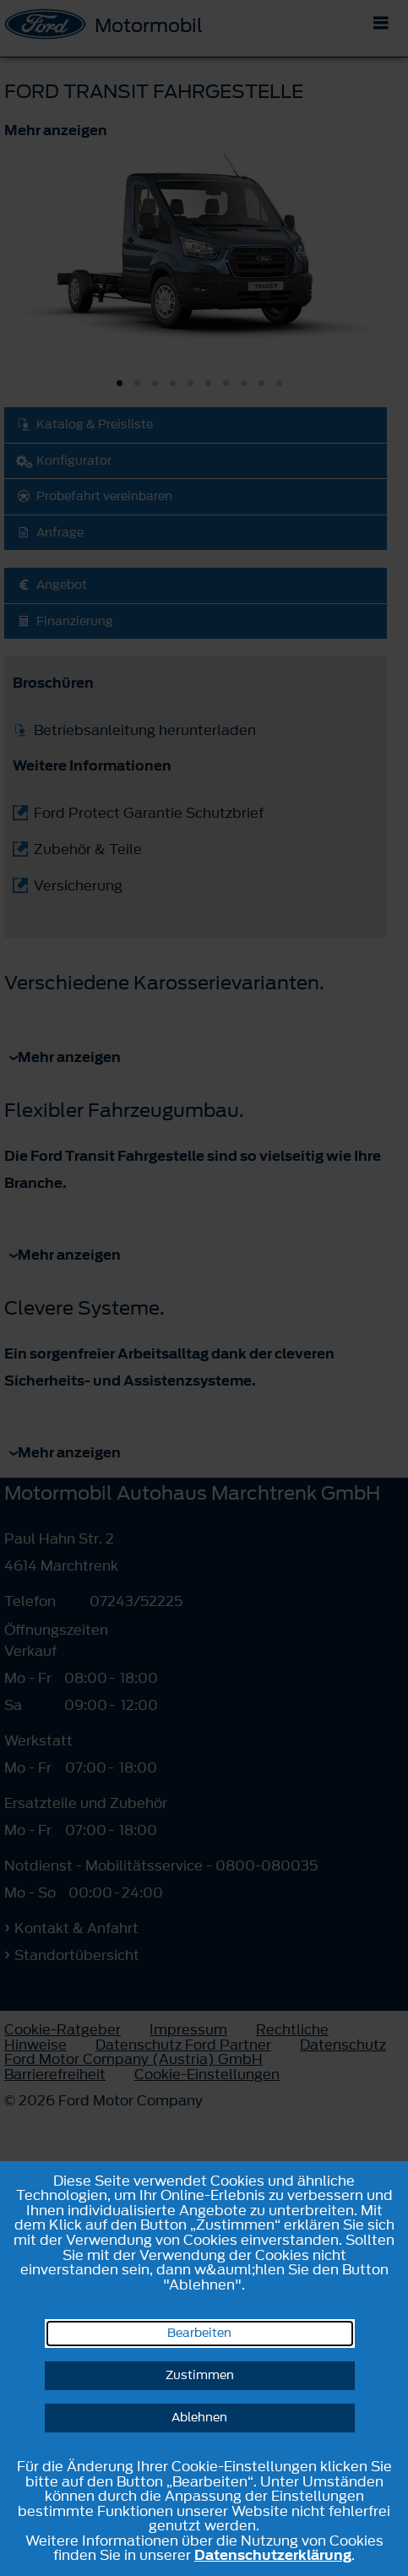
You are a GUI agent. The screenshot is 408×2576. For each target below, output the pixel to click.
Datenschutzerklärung (272, 2555)
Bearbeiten (199, 2333)
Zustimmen (200, 2375)
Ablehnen (199, 2417)
